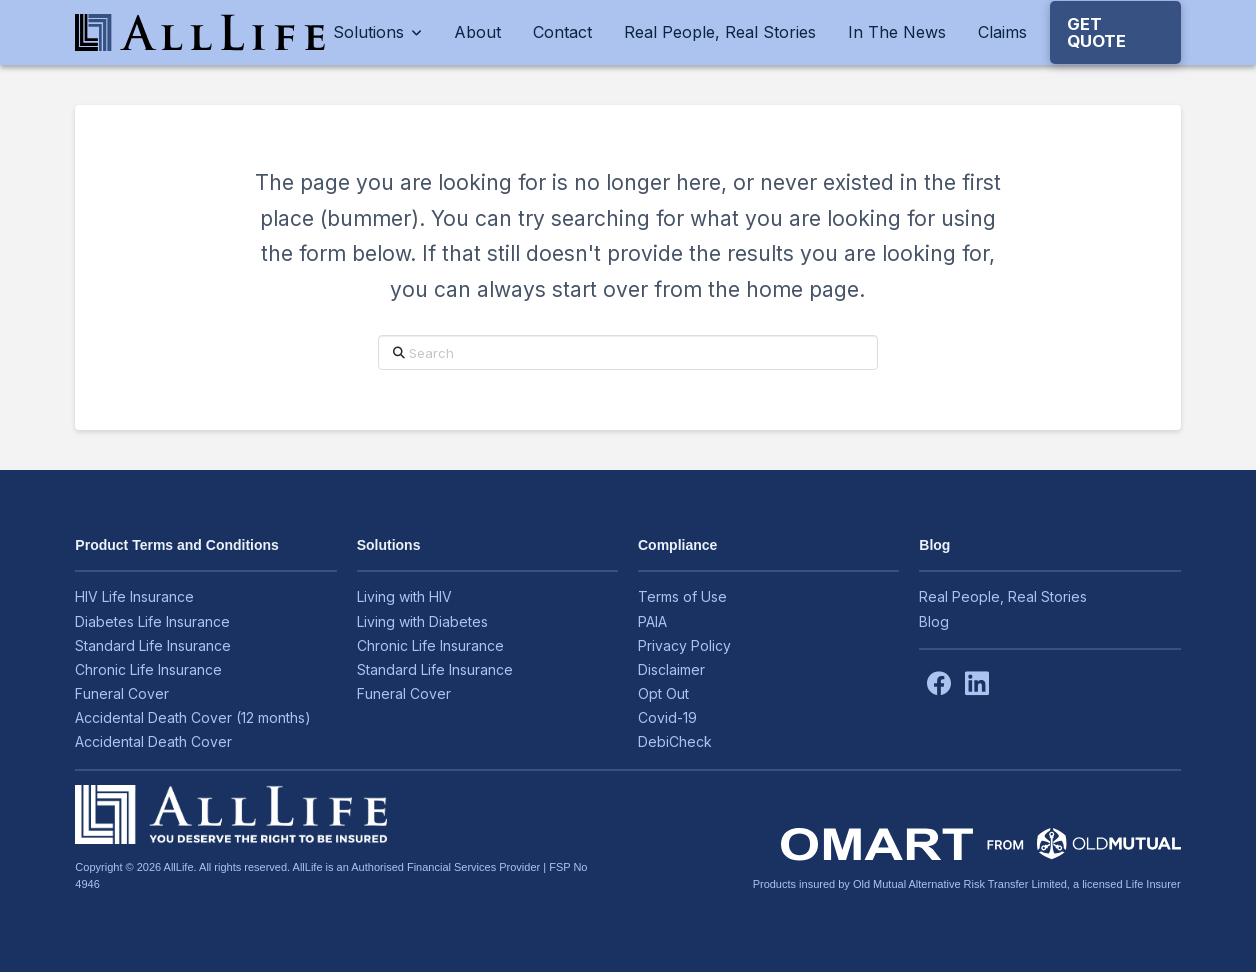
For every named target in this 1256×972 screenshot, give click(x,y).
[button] (1115, 32)
